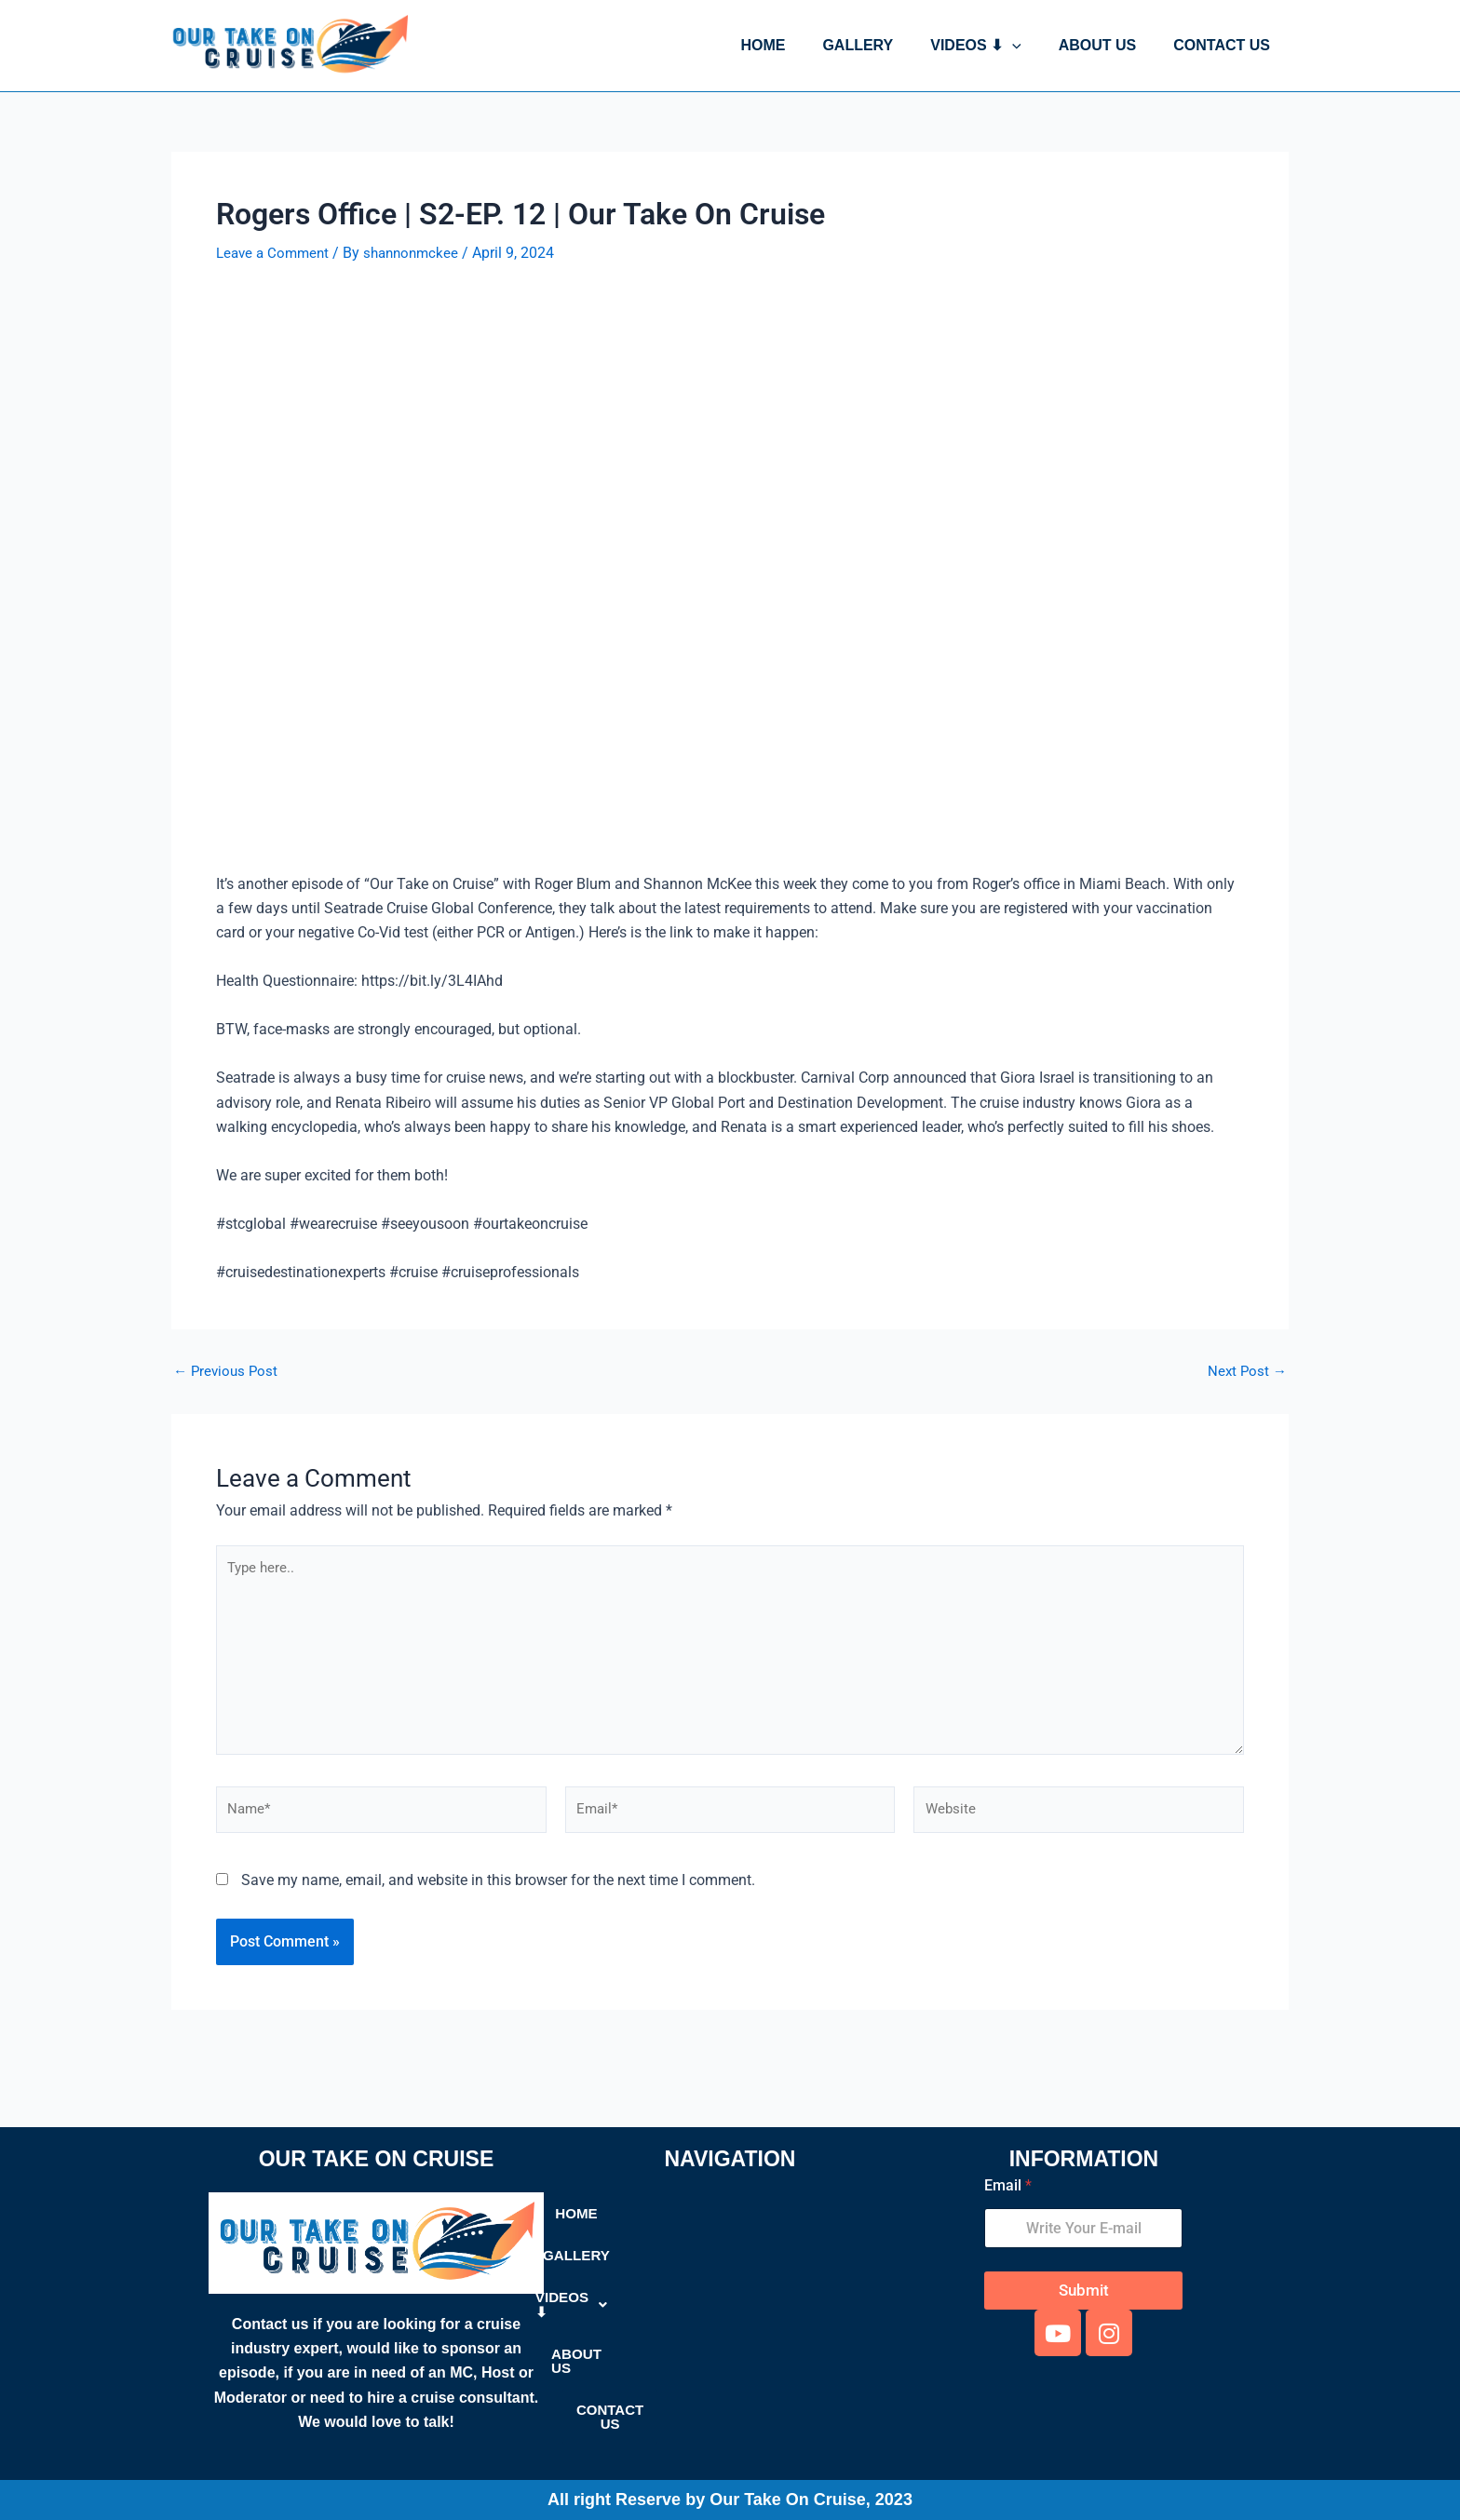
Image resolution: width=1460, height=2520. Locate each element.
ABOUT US (1109, 45)
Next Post (1246, 1371)
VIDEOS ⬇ (994, 45)
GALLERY (883, 45)
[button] (1030, 45)
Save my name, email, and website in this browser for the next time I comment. (498, 1893)
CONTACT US (1225, 45)
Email (1008, 2185)
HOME (796, 45)
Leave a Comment (275, 253)
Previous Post (227, 1371)
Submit (1084, 2290)
